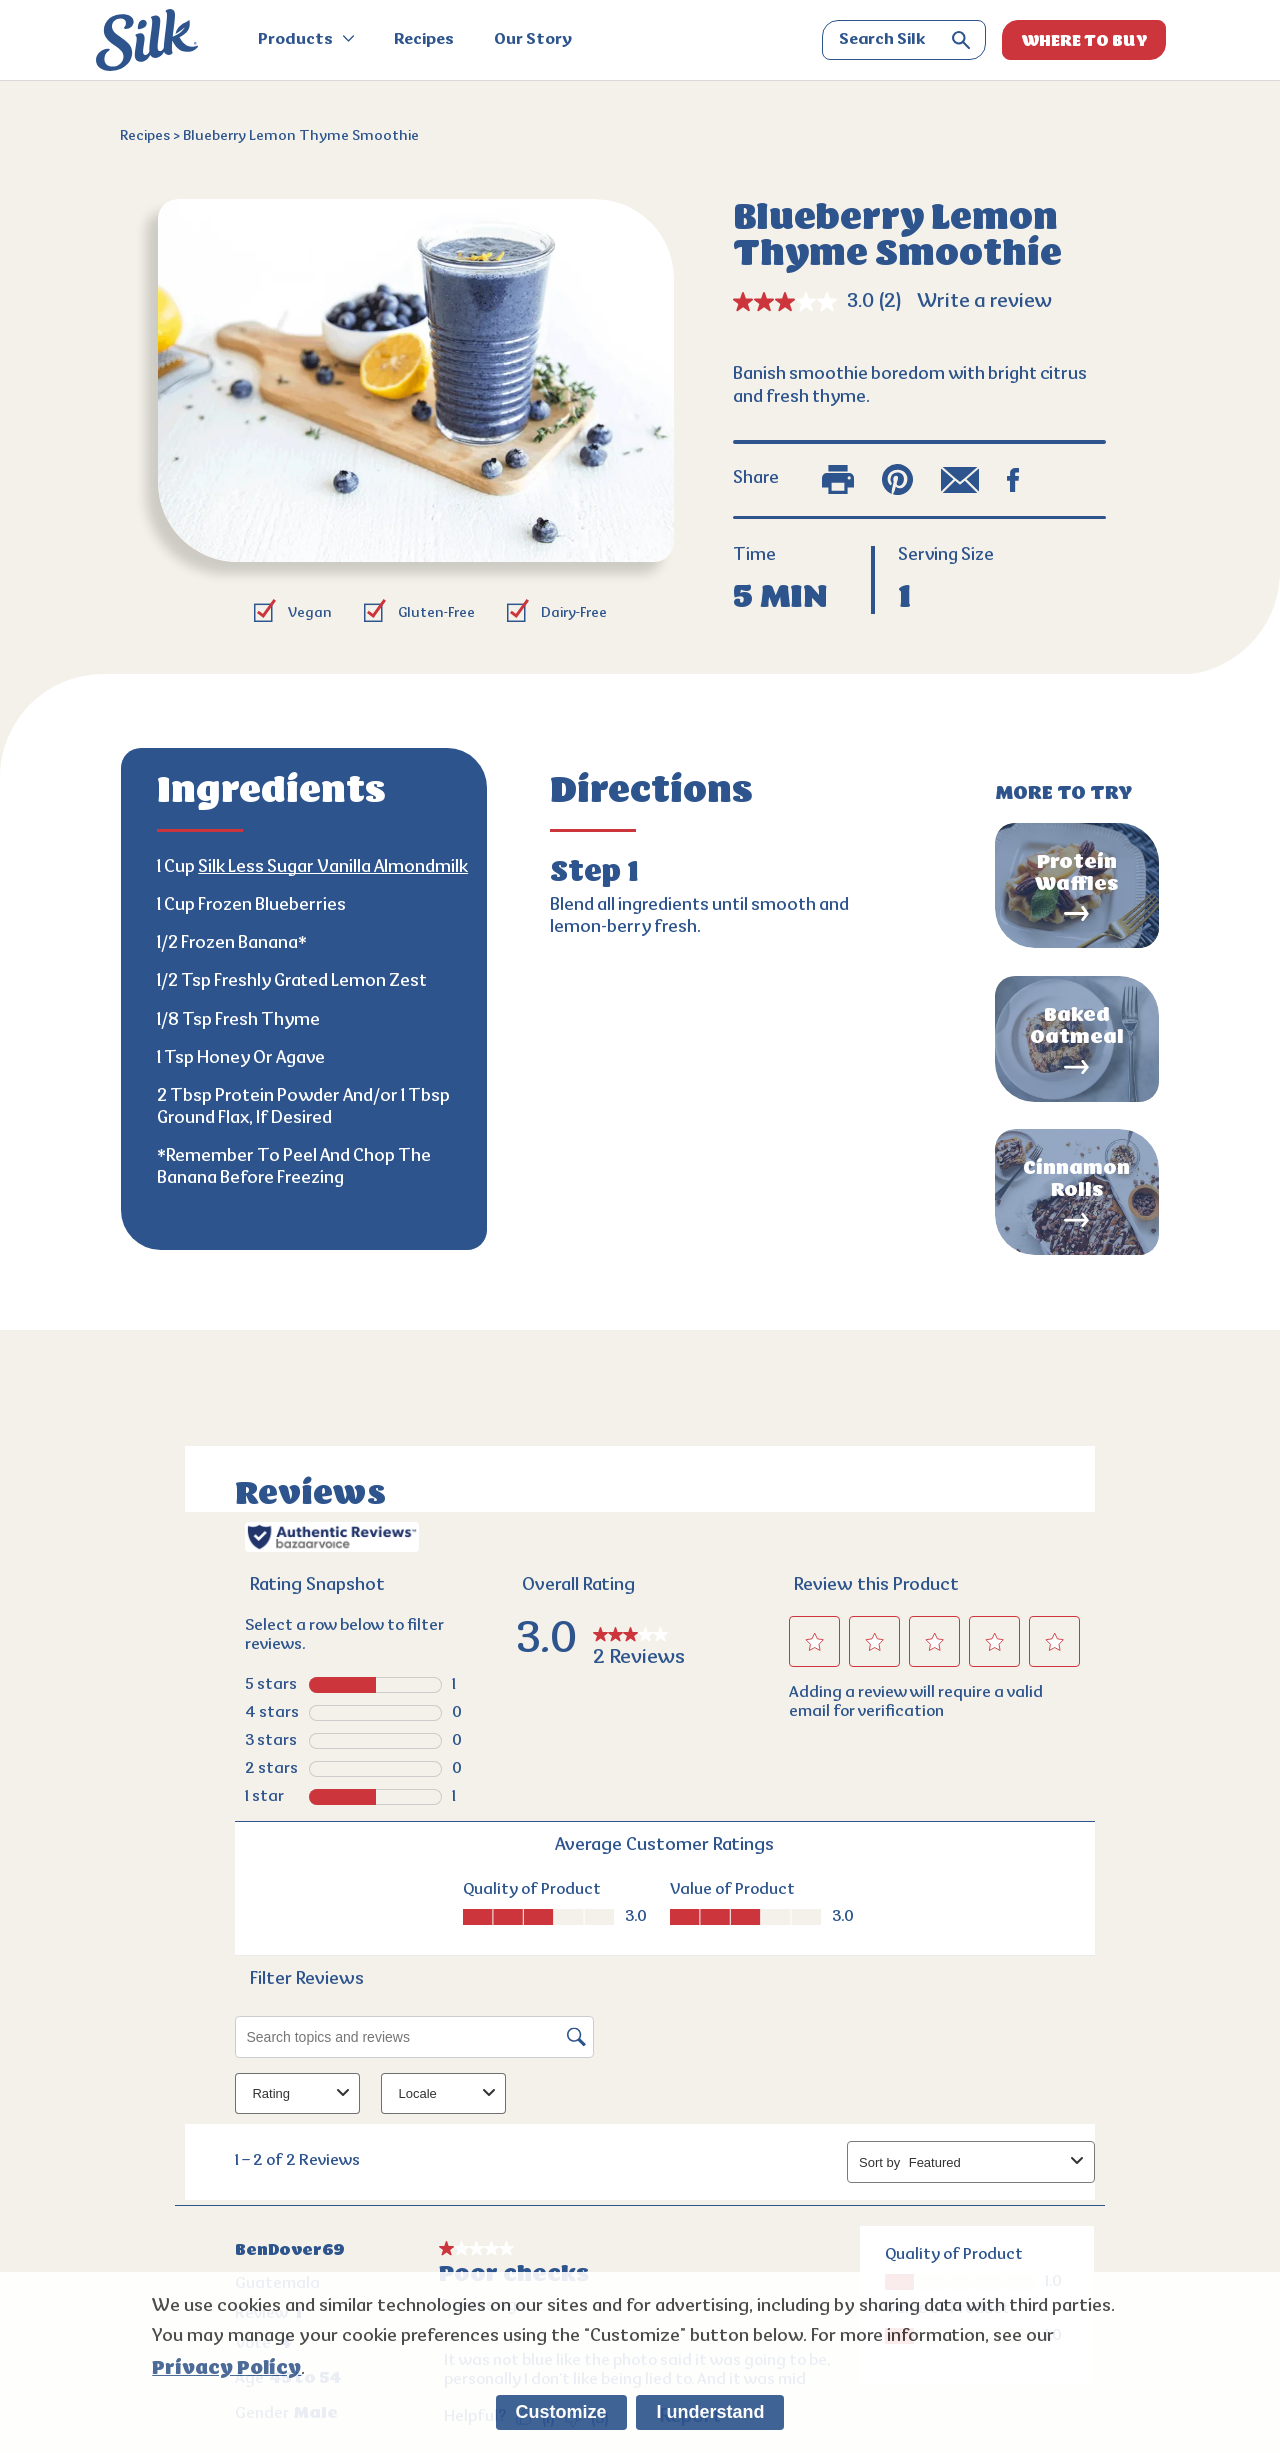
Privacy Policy (226, 2368)
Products (306, 40)
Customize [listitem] (561, 2412)
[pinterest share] (897, 479)
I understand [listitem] (710, 2412)
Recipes (424, 40)
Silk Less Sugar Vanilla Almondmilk (333, 868)
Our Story (533, 40)
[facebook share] (1013, 479)
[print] (838, 479)
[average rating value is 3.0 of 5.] (806, 302)
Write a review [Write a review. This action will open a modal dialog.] (984, 302)
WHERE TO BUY (1084, 40)
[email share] (960, 479)
